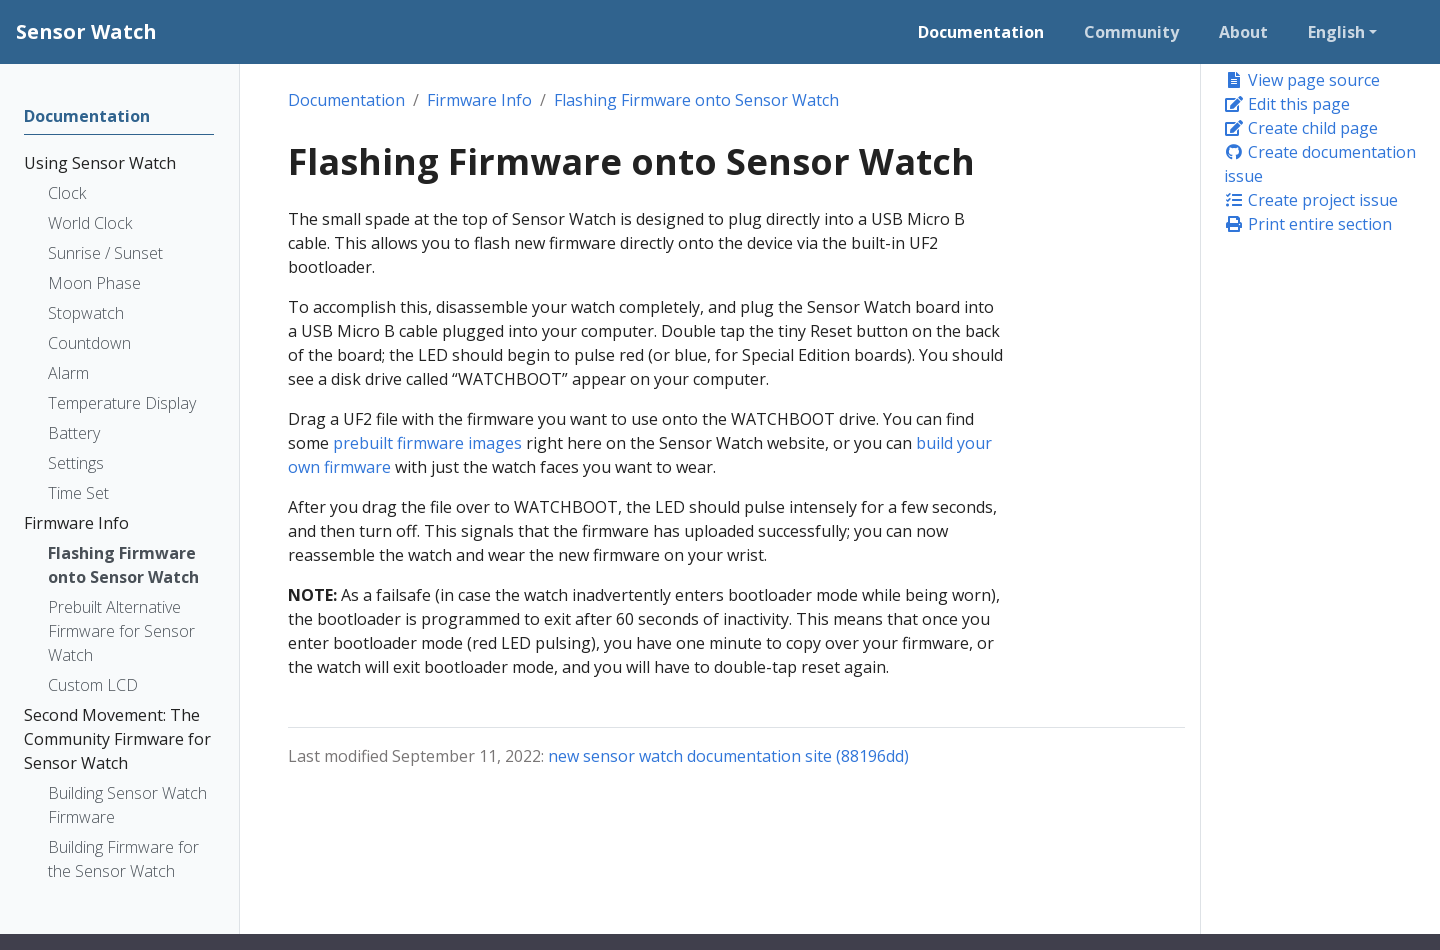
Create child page (1301, 128)
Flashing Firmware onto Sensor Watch (696, 100)
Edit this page (1287, 104)
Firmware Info (479, 100)
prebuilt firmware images (427, 443)
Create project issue (1311, 200)
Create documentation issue (1320, 164)
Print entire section (1308, 224)
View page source (1302, 80)
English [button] (1336, 32)
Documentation (346, 100)
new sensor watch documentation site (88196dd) (728, 756)
